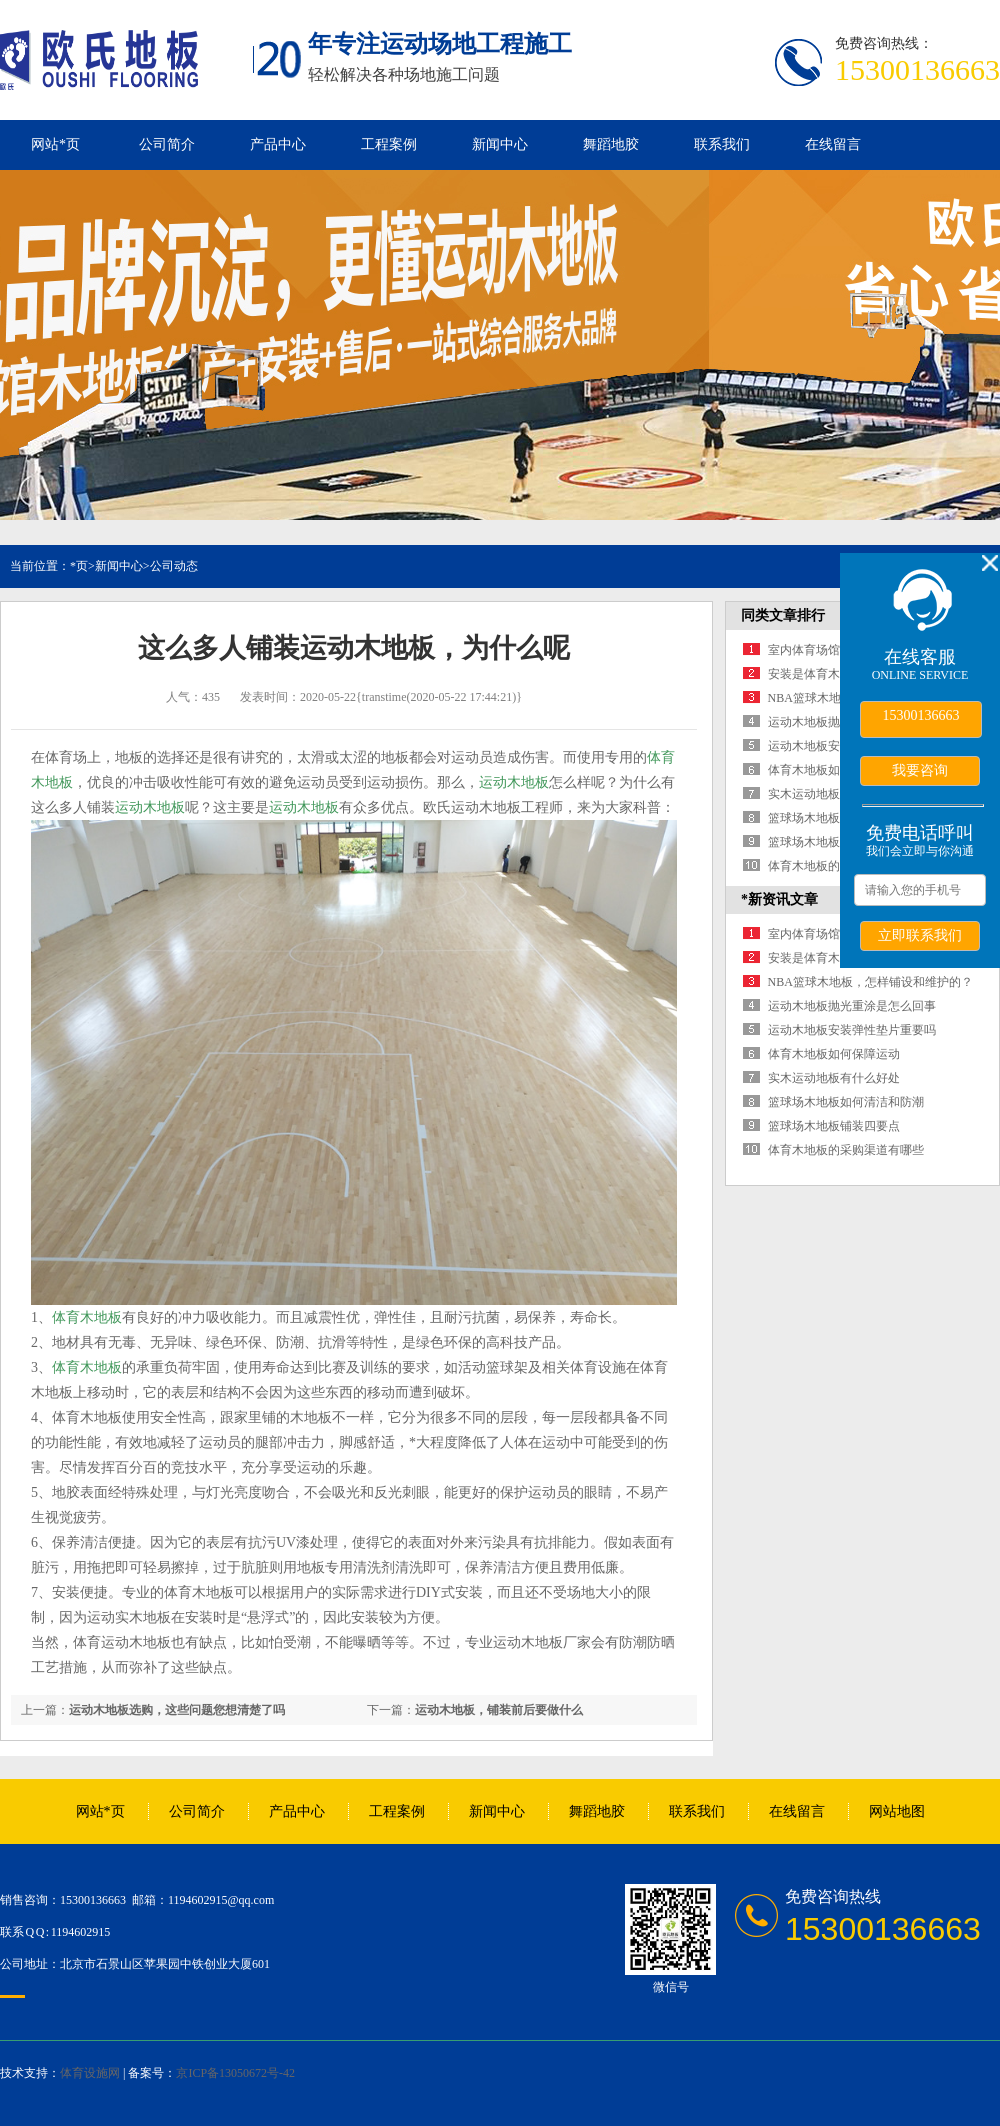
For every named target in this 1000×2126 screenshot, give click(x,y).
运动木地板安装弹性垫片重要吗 (852, 1030)
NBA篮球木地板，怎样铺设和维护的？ (870, 982)
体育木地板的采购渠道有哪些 (846, 1150)
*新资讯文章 (779, 899)
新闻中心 (500, 144)
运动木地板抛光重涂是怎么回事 (852, 1006)
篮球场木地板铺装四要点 (834, 842)
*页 (79, 566)
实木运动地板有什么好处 (834, 794)
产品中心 (278, 144)
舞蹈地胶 (611, 144)
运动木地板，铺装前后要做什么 (499, 1710)
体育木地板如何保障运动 (834, 770)
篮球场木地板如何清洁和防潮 (846, 1102)
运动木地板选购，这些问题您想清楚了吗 (177, 1710)
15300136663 (921, 715)
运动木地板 (514, 782)
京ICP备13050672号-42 (235, 2073)
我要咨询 (920, 770)
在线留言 (833, 144)
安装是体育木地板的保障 (834, 674)
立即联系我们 (920, 935)
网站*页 (55, 144)
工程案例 (389, 144)
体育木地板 (87, 1317)
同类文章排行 (783, 615)
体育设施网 (90, 2073)
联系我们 (722, 144)
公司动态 (174, 566)
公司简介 (167, 144)
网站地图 (897, 1811)
